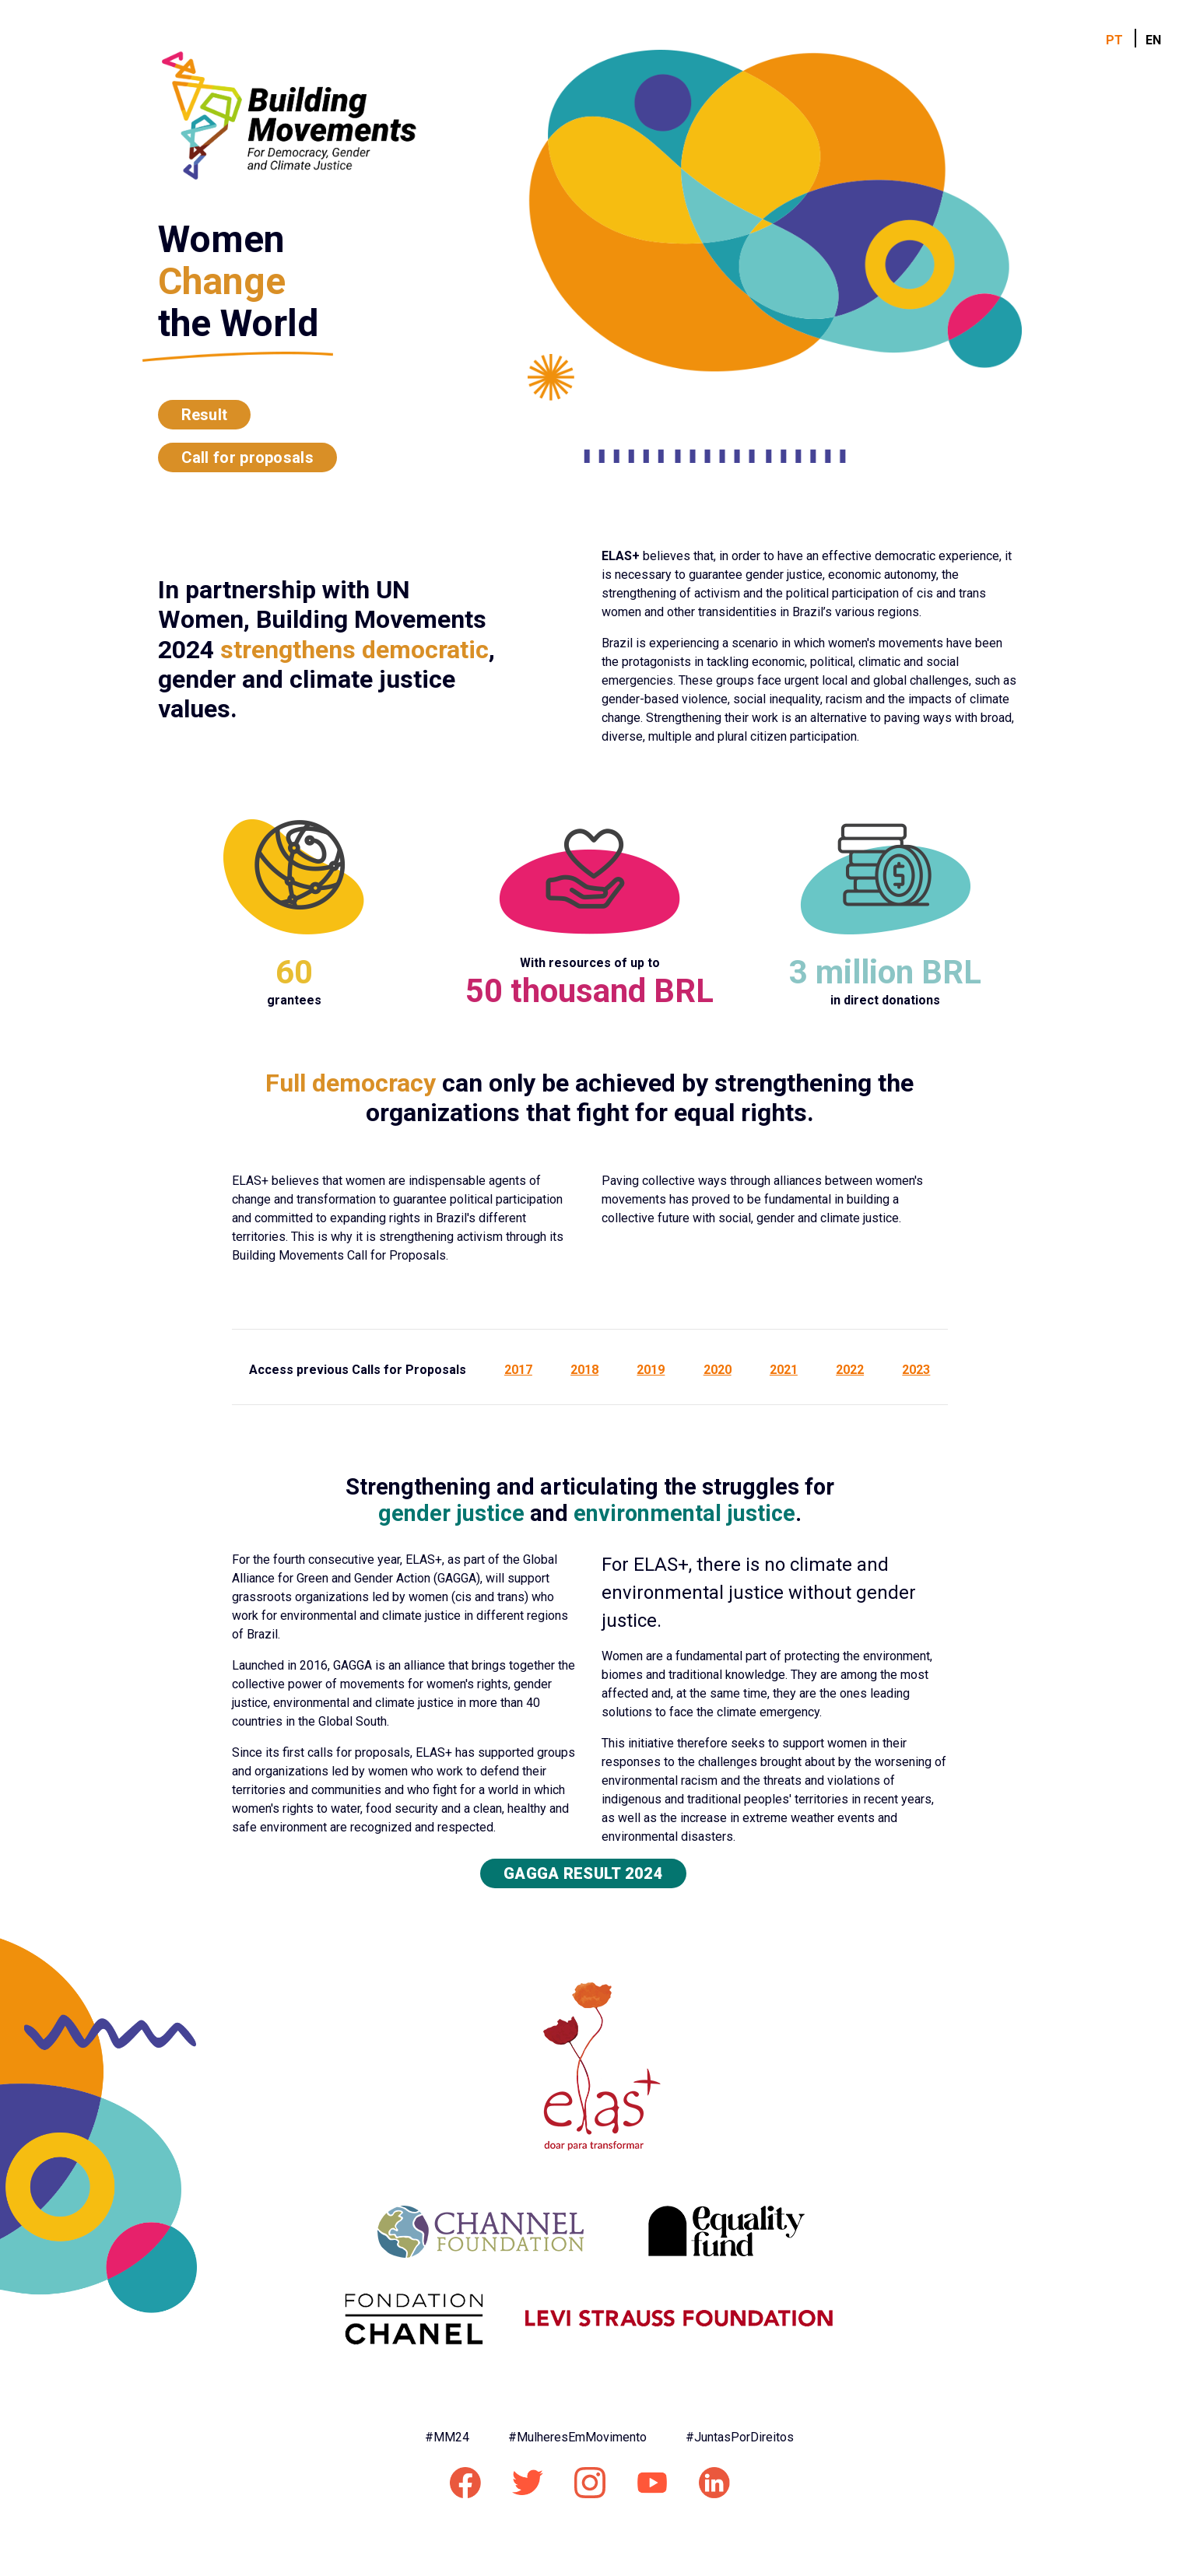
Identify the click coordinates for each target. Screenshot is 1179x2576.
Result (204, 414)
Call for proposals (247, 457)
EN (1153, 40)
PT (1114, 40)
